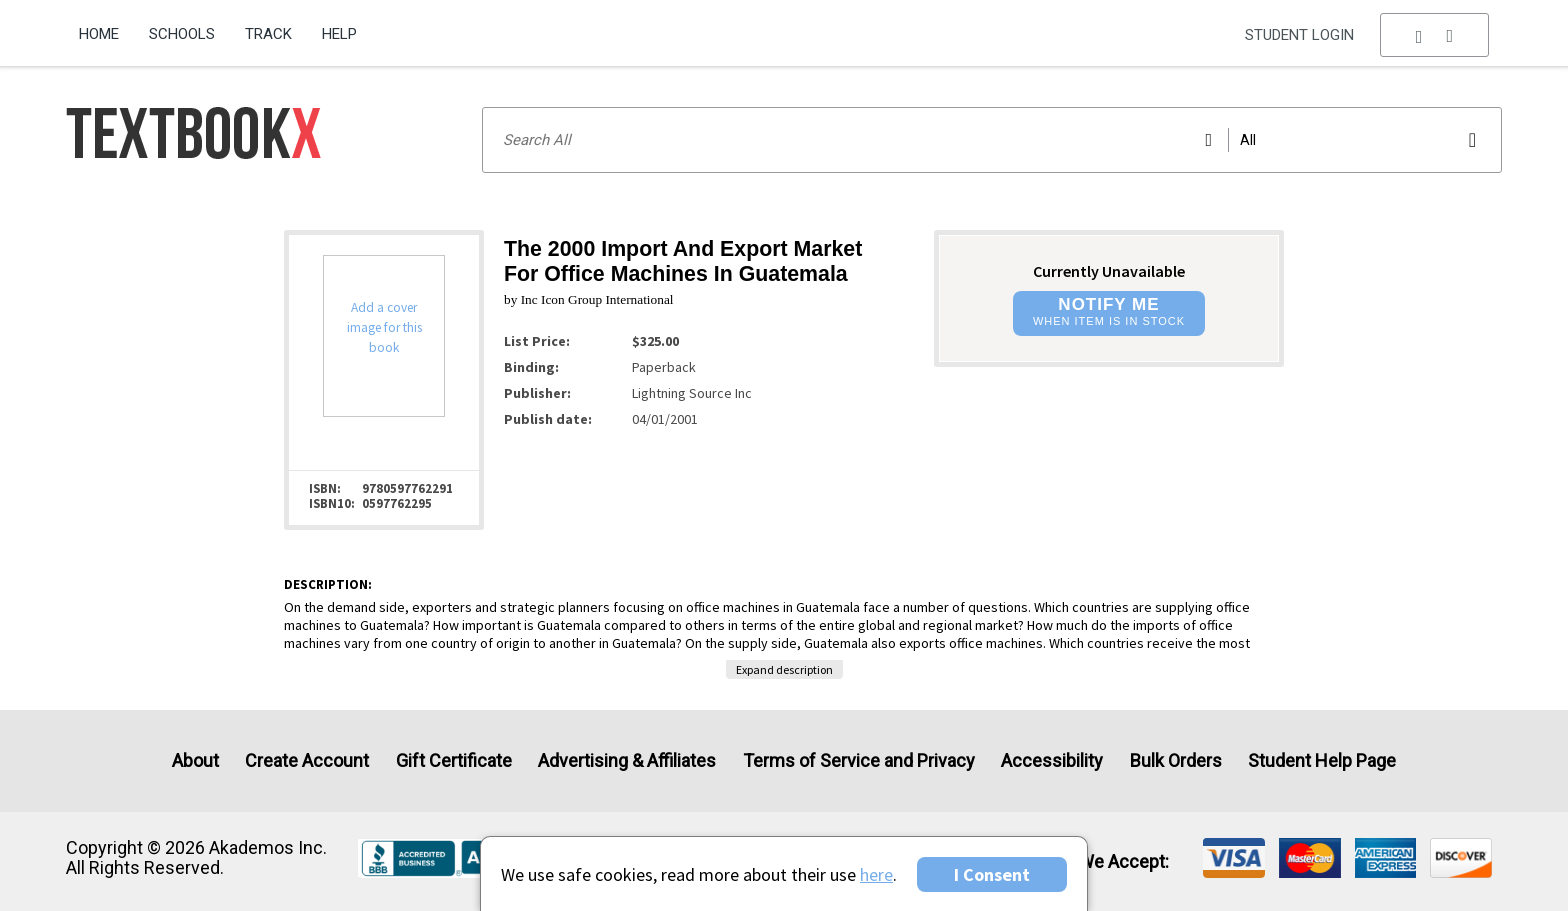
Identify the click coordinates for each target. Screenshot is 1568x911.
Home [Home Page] (99, 34)
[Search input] (992, 140)
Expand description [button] (784, 669)
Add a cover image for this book (384, 327)
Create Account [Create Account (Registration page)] (307, 760)
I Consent (992, 874)
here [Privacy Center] (876, 874)
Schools (182, 34)
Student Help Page (1322, 760)
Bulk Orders (1176, 760)
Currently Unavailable (1109, 271)
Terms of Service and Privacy (859, 760)
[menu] (1435, 35)
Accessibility (1052, 760)
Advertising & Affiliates (627, 760)
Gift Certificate (454, 760)
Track (268, 34)
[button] (1435, 35)
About (195, 760)
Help (339, 34)
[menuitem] (106, 27)
